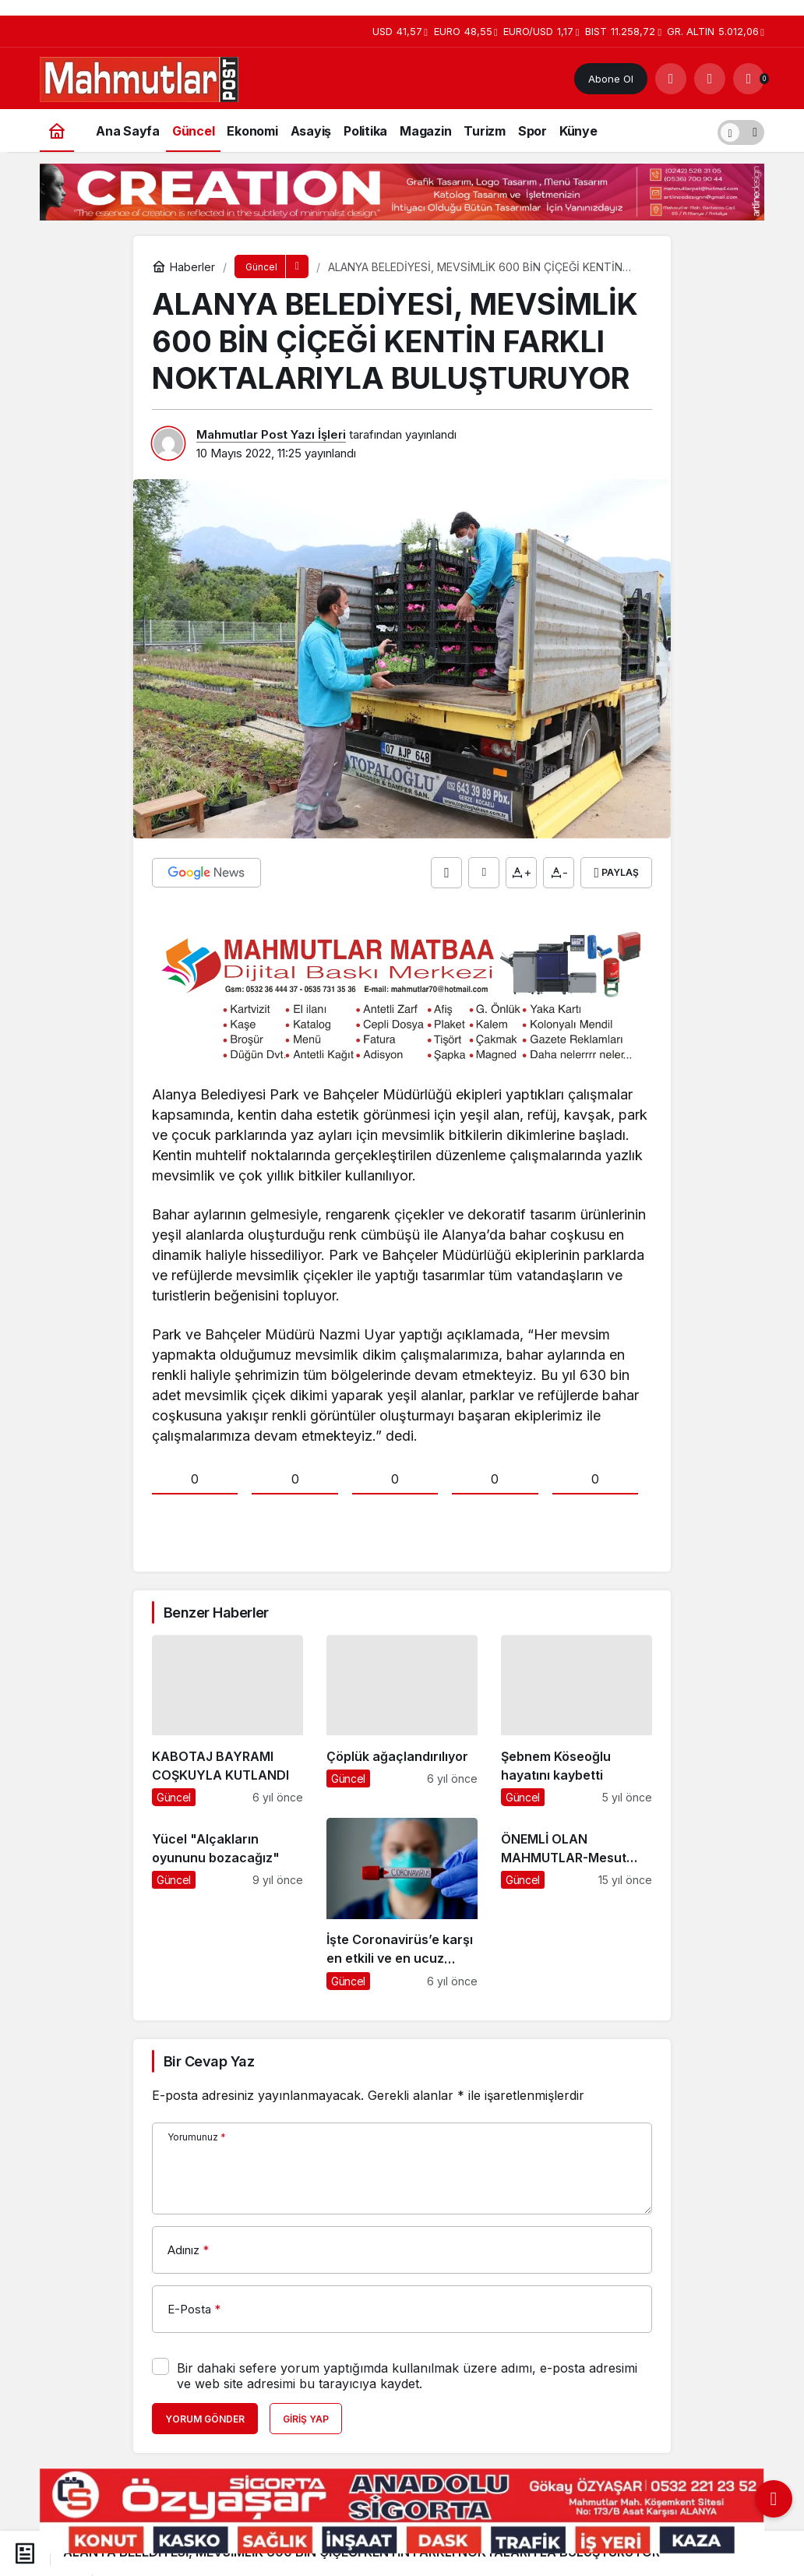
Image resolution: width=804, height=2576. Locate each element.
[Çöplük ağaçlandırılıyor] (402, 1720)
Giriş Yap (306, 2419)
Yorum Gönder (205, 2419)
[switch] (741, 130)
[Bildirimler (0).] (748, 78)
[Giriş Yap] (709, 78)
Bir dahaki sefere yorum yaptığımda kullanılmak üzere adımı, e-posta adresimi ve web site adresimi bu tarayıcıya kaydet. (407, 2375)
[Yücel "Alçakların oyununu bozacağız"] (227, 1903)
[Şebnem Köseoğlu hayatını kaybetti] (576, 1720)
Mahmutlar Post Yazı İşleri (271, 434)
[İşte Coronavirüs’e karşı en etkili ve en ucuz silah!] (402, 1903)
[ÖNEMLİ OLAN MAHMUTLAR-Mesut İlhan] (576, 1903)
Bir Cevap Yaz (209, 2061)
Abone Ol (610, 78)
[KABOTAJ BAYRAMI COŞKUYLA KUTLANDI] (227, 1720)
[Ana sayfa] (57, 130)
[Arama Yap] (670, 78)
